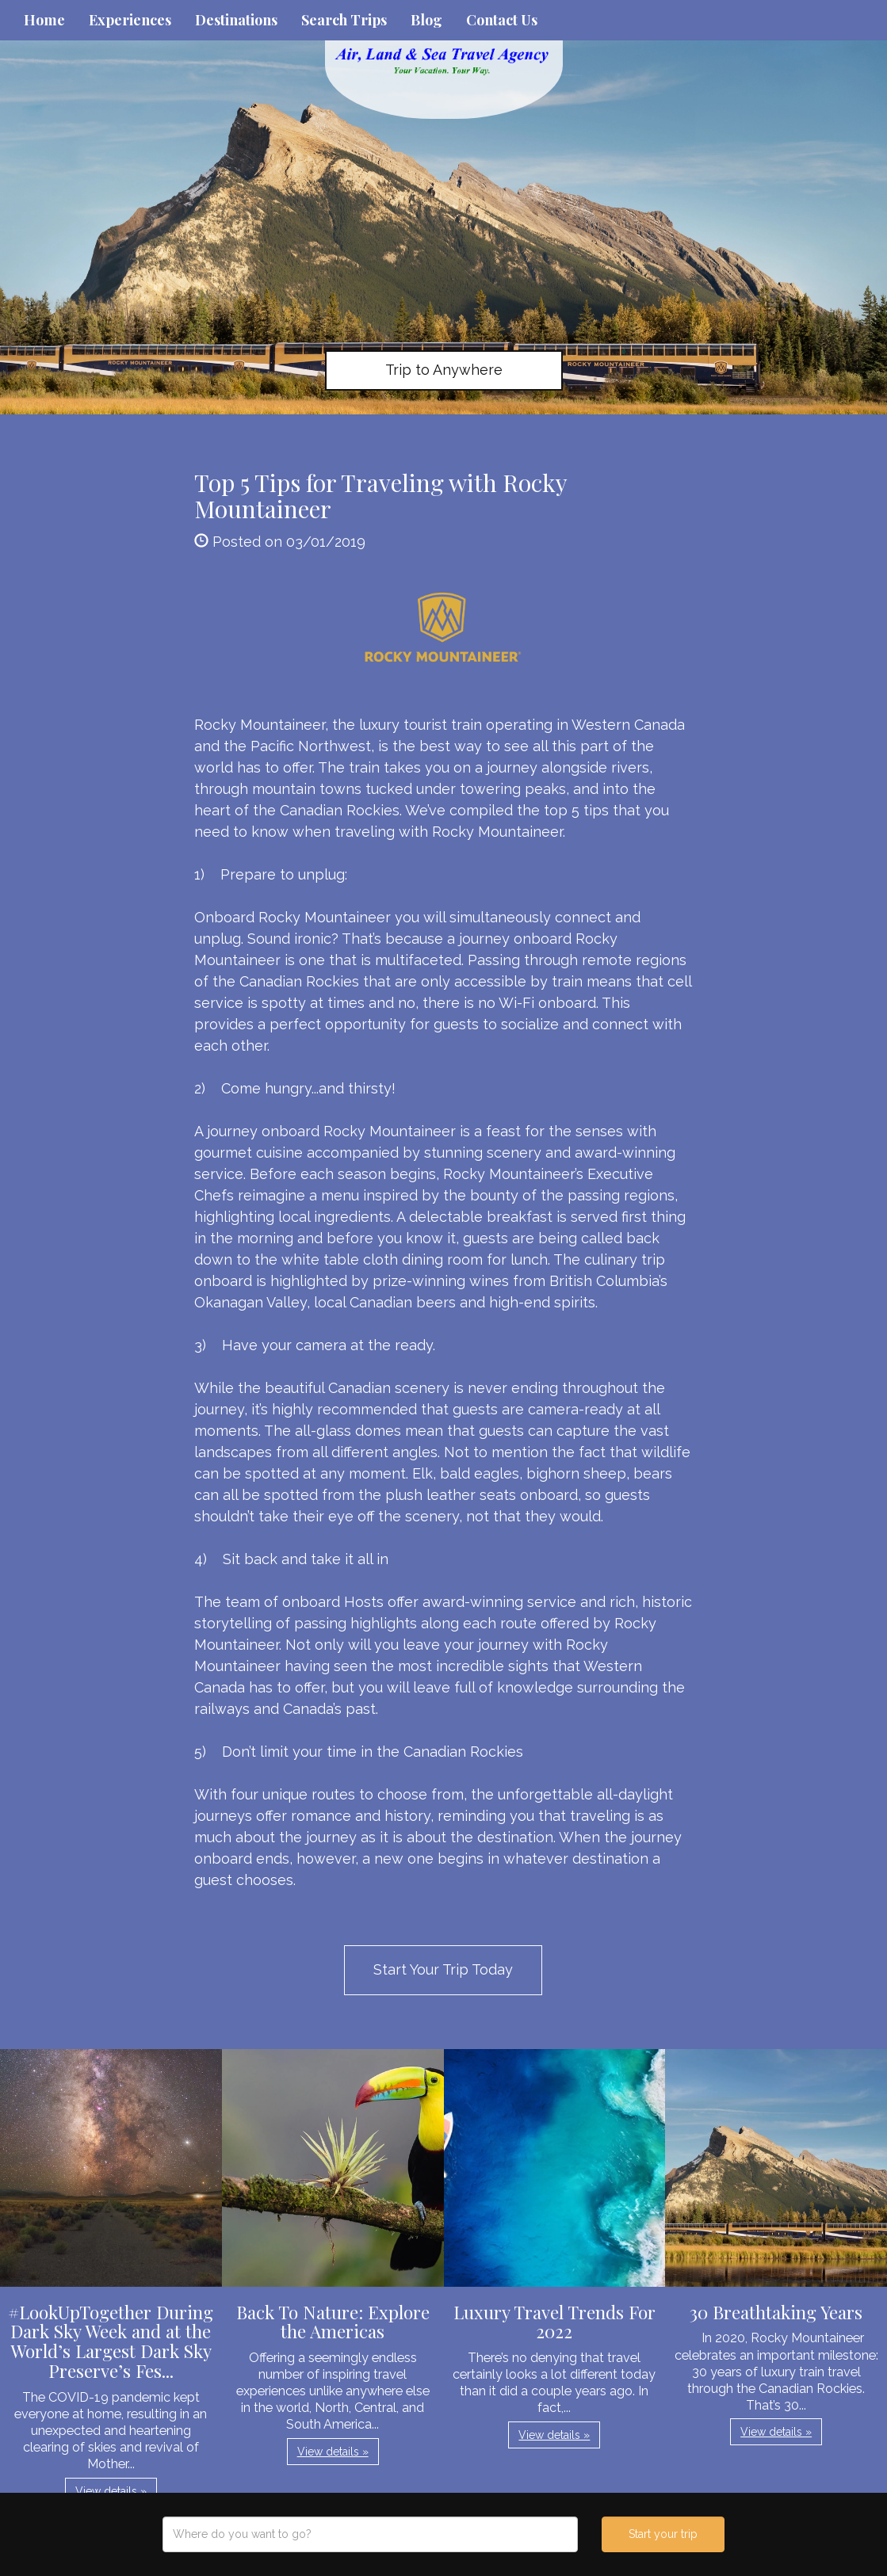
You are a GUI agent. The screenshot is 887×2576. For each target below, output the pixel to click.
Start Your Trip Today (443, 1969)
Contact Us (501, 19)
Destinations (236, 19)
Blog (426, 19)
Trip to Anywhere (444, 369)
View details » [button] (111, 2491)
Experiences (130, 19)
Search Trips (344, 19)
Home (44, 19)
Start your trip (663, 2534)
